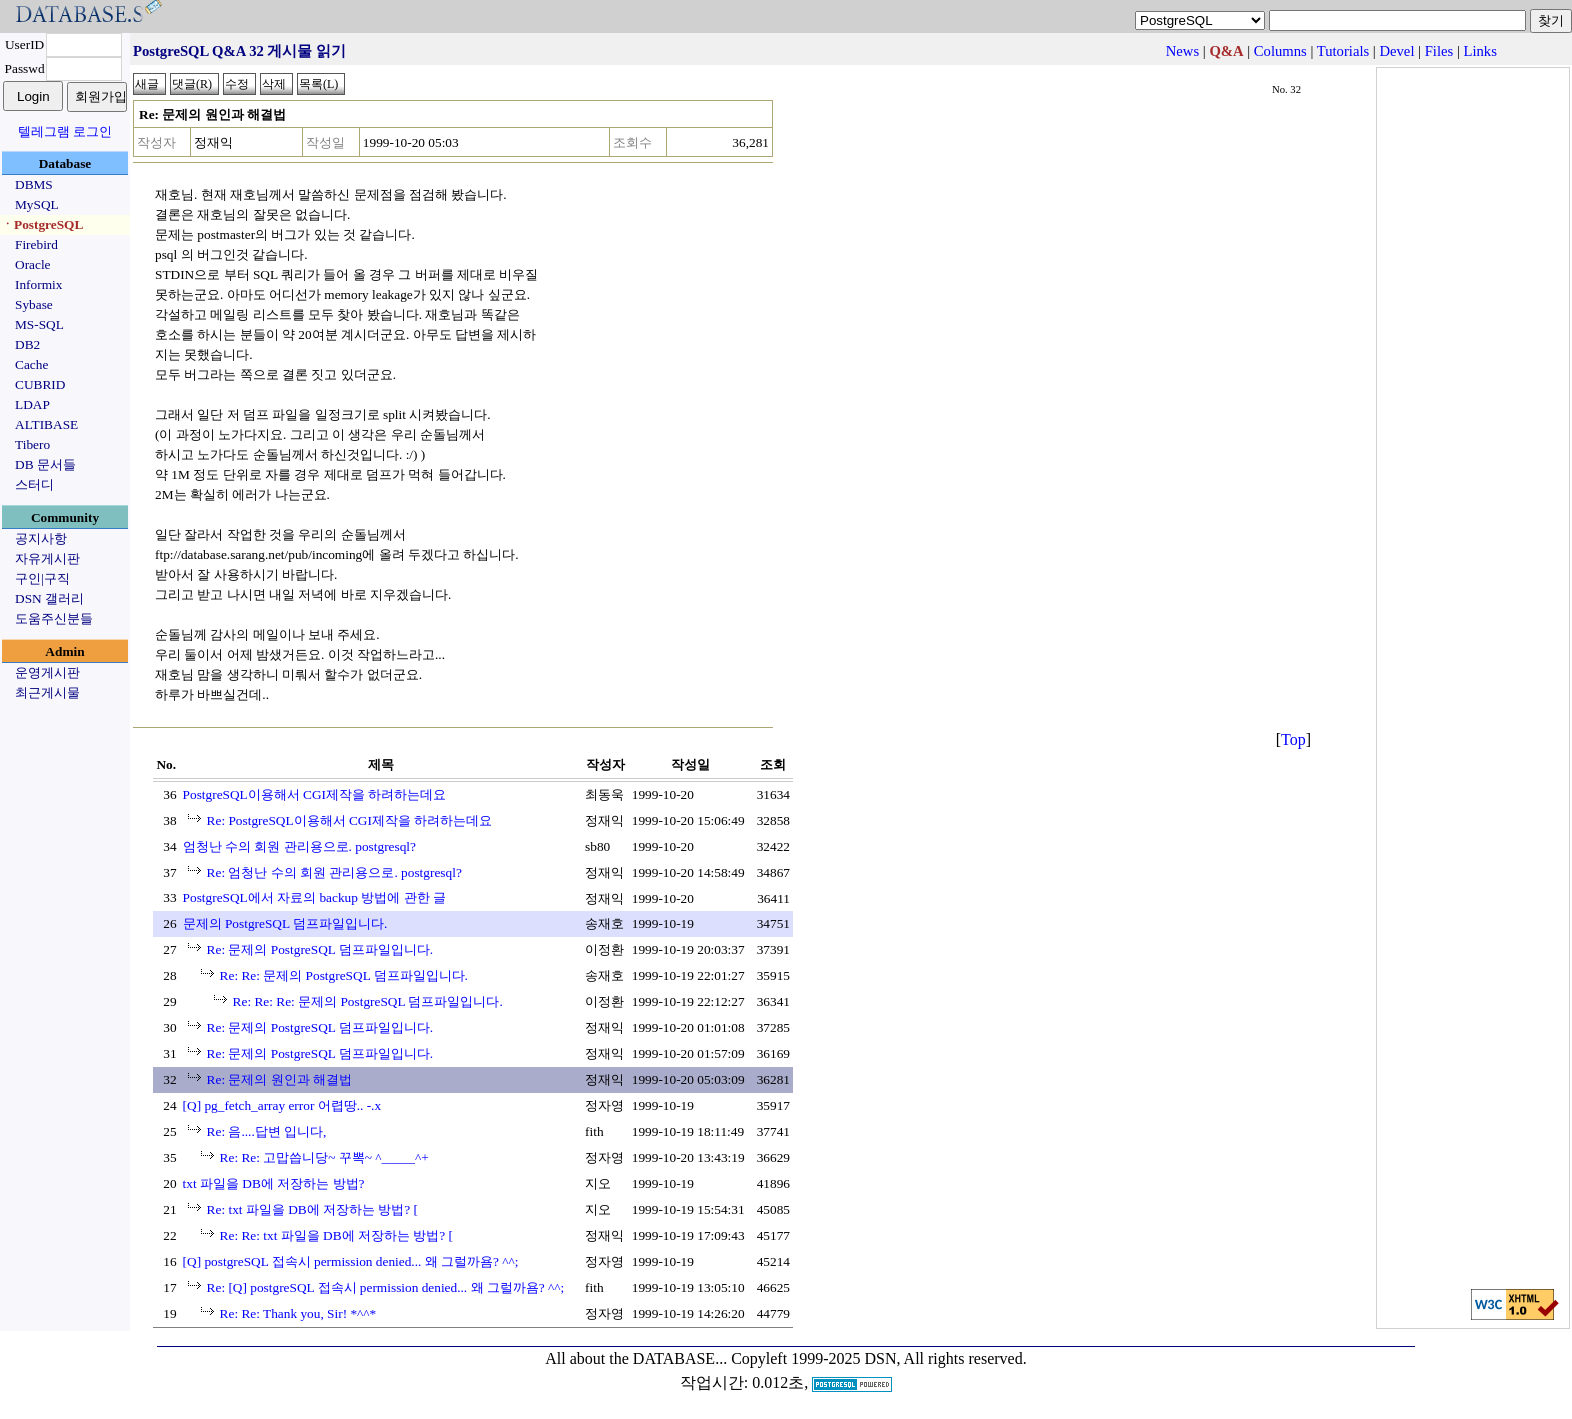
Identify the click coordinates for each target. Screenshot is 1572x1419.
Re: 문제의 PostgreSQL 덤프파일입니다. (320, 949)
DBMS (34, 184)
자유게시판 (47, 558)
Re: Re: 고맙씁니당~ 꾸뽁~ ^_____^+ (324, 1157)
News (1182, 51)
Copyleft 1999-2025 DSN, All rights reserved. (879, 1358)
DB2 (27, 344)
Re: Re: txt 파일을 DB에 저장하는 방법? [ (336, 1235)
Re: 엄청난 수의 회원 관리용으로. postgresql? (334, 872)
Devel (1396, 51)
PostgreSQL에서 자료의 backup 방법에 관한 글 (314, 897)
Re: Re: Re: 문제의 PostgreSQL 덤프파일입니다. (368, 1001)
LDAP (32, 404)
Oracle (33, 264)
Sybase (34, 304)
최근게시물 (47, 692)
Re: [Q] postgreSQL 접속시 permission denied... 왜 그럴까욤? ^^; (386, 1287)
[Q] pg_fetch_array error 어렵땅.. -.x (282, 1105)
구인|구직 (42, 578)
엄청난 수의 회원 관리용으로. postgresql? (299, 846)
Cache (31, 364)
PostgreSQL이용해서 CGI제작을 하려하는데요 (315, 794)
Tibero (32, 444)
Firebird (36, 244)
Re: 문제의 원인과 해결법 (280, 1079)
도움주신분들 (54, 618)
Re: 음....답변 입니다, (267, 1131)
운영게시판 (47, 672)
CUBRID (40, 384)
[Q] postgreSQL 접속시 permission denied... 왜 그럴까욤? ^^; (351, 1261)
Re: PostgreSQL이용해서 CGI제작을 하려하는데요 (350, 820)
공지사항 (41, 538)
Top (1293, 739)
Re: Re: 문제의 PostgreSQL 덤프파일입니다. (344, 975)
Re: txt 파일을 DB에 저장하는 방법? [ (312, 1209)
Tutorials (1343, 51)
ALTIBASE (46, 424)
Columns (1280, 51)
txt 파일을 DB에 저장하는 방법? (274, 1183)
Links (1480, 51)
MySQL (37, 204)
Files (1439, 51)
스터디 (34, 484)
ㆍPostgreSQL (42, 224)
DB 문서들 (45, 464)
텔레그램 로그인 (65, 131)
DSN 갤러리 (49, 598)
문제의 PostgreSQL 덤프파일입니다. (285, 923)
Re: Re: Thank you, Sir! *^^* (298, 1313)
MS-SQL (39, 324)
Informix (38, 284)
